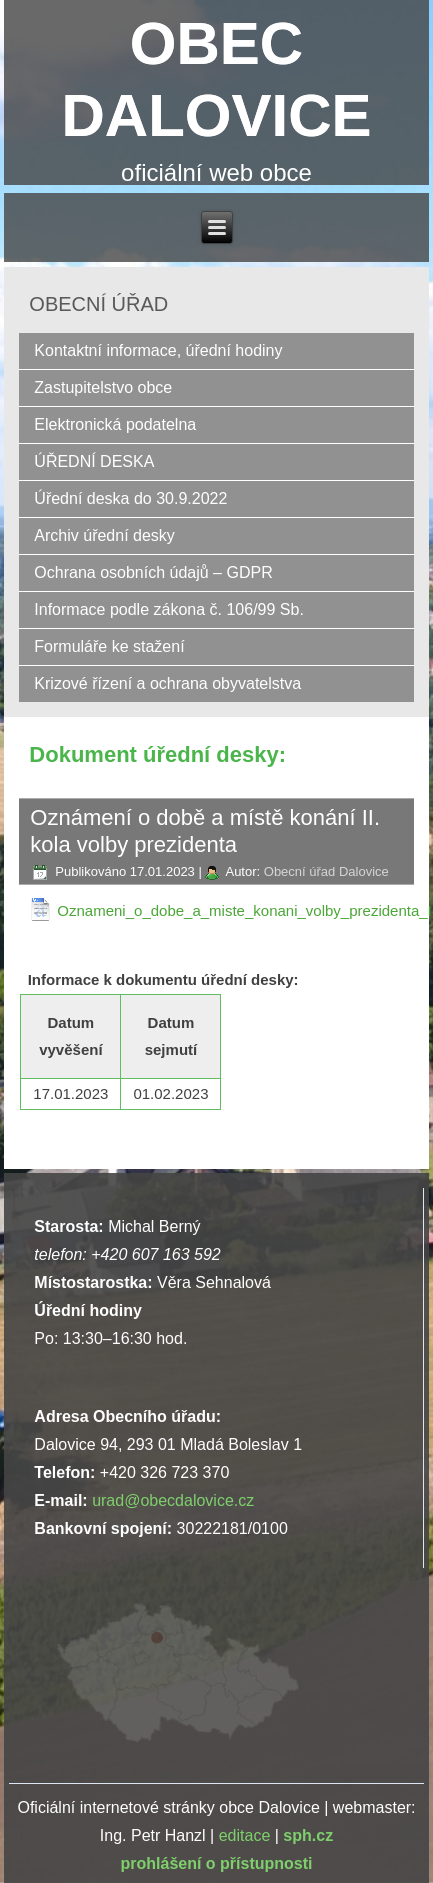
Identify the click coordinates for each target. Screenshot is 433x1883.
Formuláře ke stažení (109, 646)
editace (245, 1835)
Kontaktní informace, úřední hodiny (158, 350)
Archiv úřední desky (104, 535)
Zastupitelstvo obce (103, 387)
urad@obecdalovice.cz (173, 1500)
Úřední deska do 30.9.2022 (130, 498)
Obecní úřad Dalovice (326, 871)
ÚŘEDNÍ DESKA (94, 461)
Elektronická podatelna (115, 424)
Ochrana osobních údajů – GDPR (153, 572)
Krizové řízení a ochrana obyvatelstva (167, 683)
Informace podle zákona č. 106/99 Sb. (169, 609)
